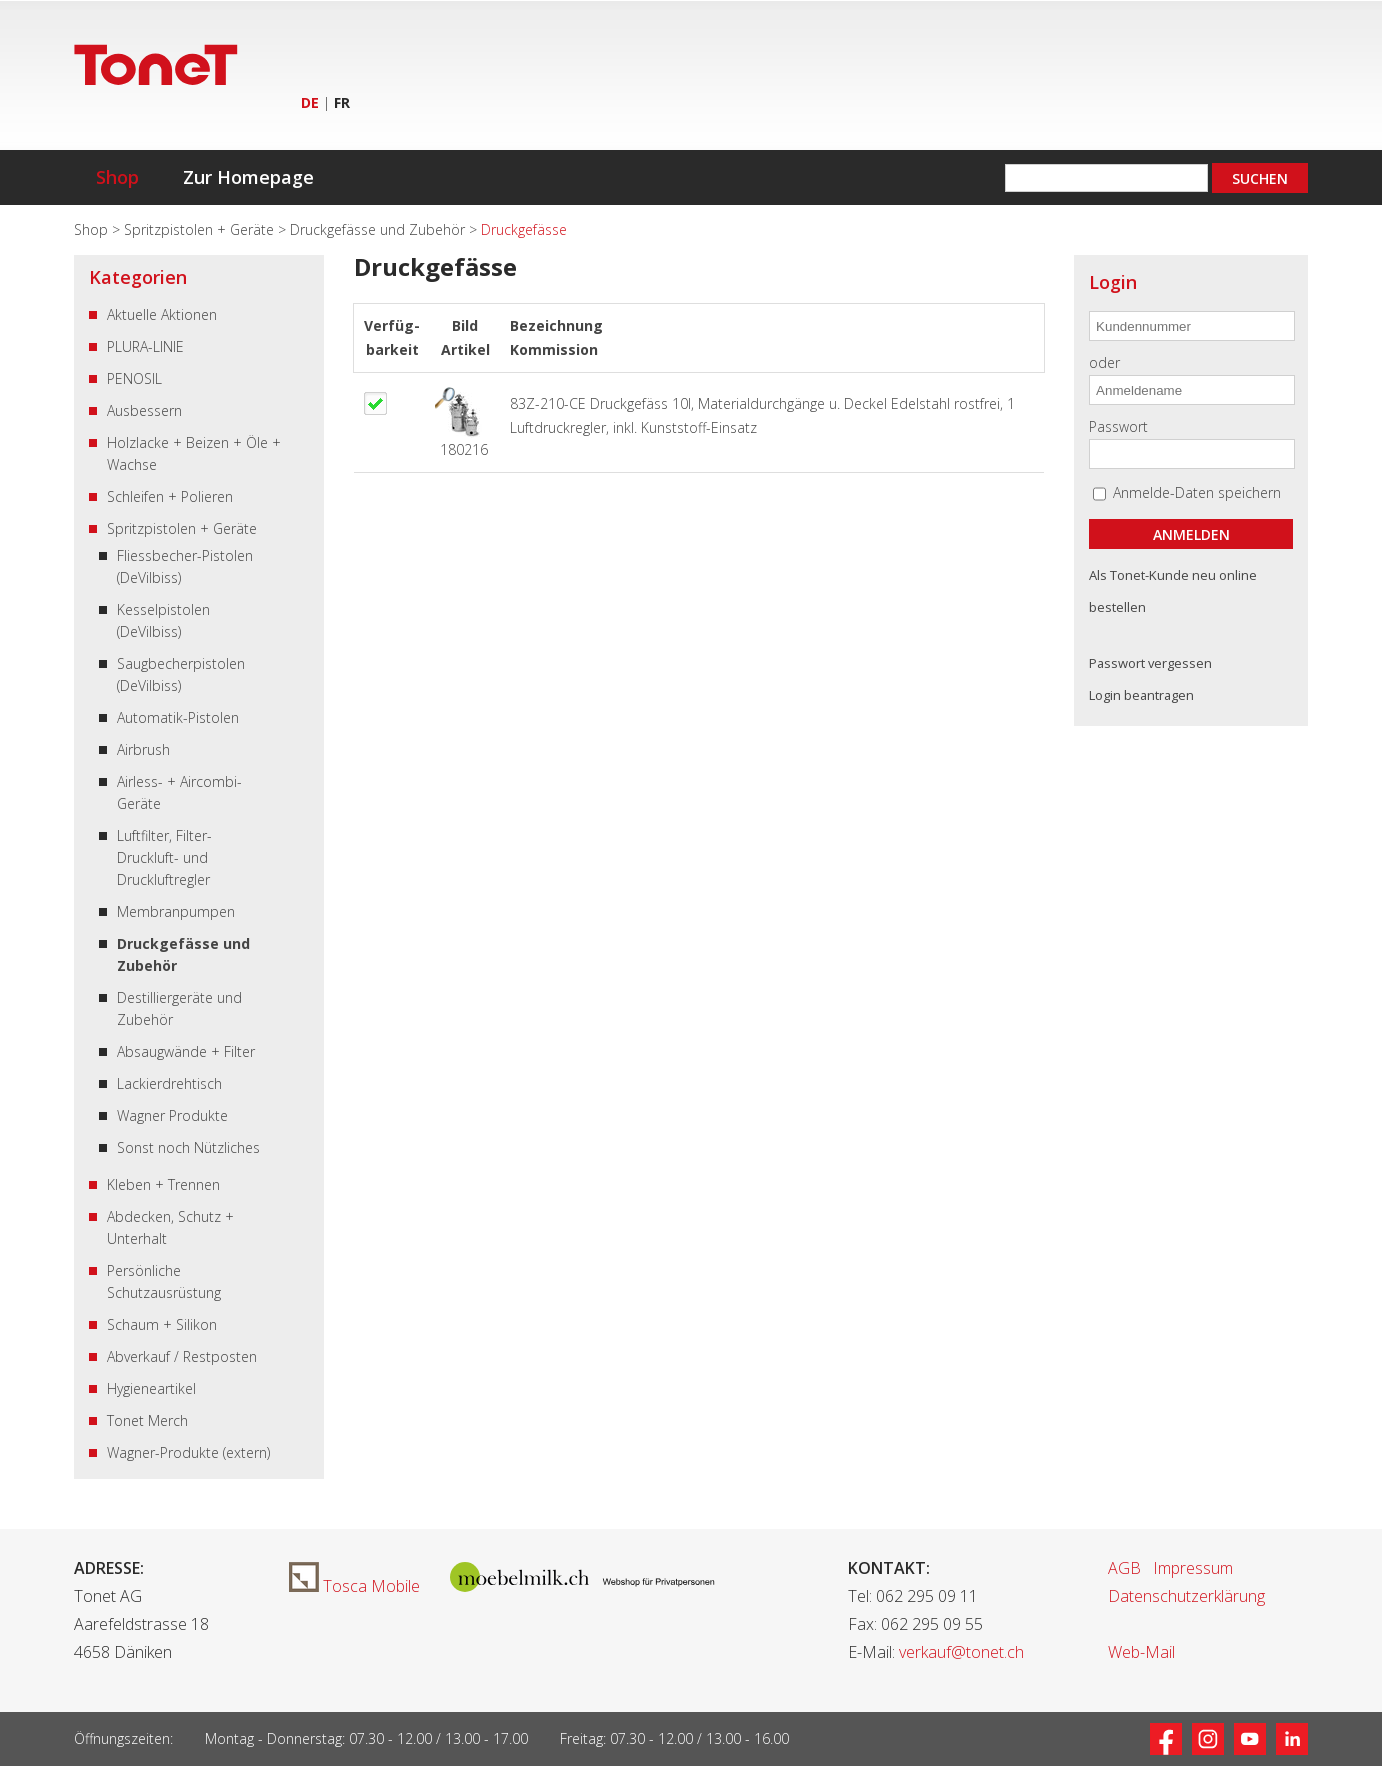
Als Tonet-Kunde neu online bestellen (1173, 591)
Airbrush (143, 749)
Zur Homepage (248, 177)
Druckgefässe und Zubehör (379, 229)
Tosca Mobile (354, 1586)
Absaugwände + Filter (186, 1051)
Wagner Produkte (172, 1115)
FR (342, 102)
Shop (117, 177)
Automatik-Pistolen (178, 717)
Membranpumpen (176, 911)
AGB (1124, 1568)
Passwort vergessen (1150, 663)
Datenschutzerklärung (1186, 1596)
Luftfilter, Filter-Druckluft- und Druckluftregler (164, 857)
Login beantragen (1141, 695)
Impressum (1193, 1568)
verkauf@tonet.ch (961, 1652)
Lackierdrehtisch (169, 1083)
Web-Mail (1141, 1652)
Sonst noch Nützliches (188, 1147)
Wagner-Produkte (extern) (188, 1452)
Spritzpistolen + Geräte (201, 229)
